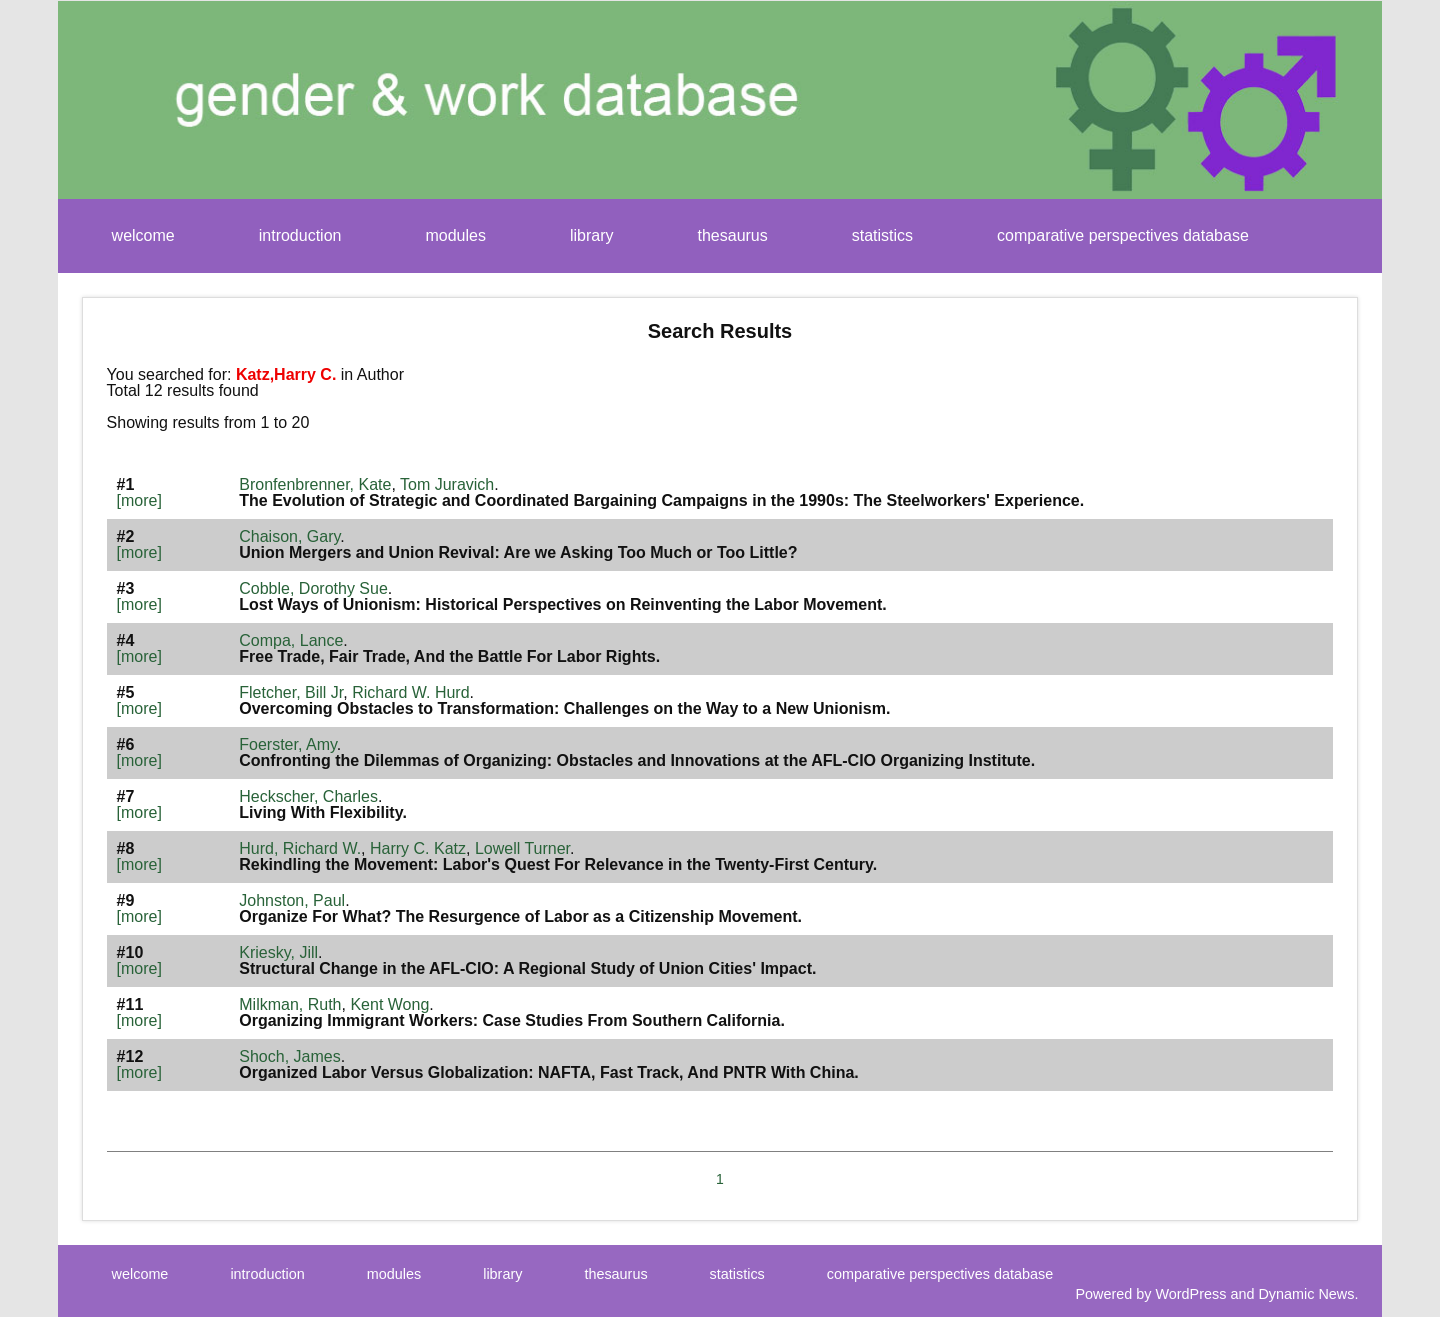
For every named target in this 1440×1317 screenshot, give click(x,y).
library (592, 235)
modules (455, 235)
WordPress (1191, 1294)
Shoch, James (289, 1056)
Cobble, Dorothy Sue (313, 588)
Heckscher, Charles (308, 796)
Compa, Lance (291, 640)
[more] (139, 500)
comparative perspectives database (1123, 235)
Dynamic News (1306, 1294)
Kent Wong (389, 1004)
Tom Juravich (447, 484)
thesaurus (733, 235)
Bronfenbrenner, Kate (315, 484)
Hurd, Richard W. (300, 848)
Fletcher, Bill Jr (291, 692)
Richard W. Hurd (410, 692)
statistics (882, 235)
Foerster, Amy (288, 744)
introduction (300, 235)
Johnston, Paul (292, 900)
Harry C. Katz (418, 848)
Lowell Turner (522, 848)
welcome (143, 235)
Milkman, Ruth (290, 1004)
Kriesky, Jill (278, 952)
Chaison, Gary (289, 536)
